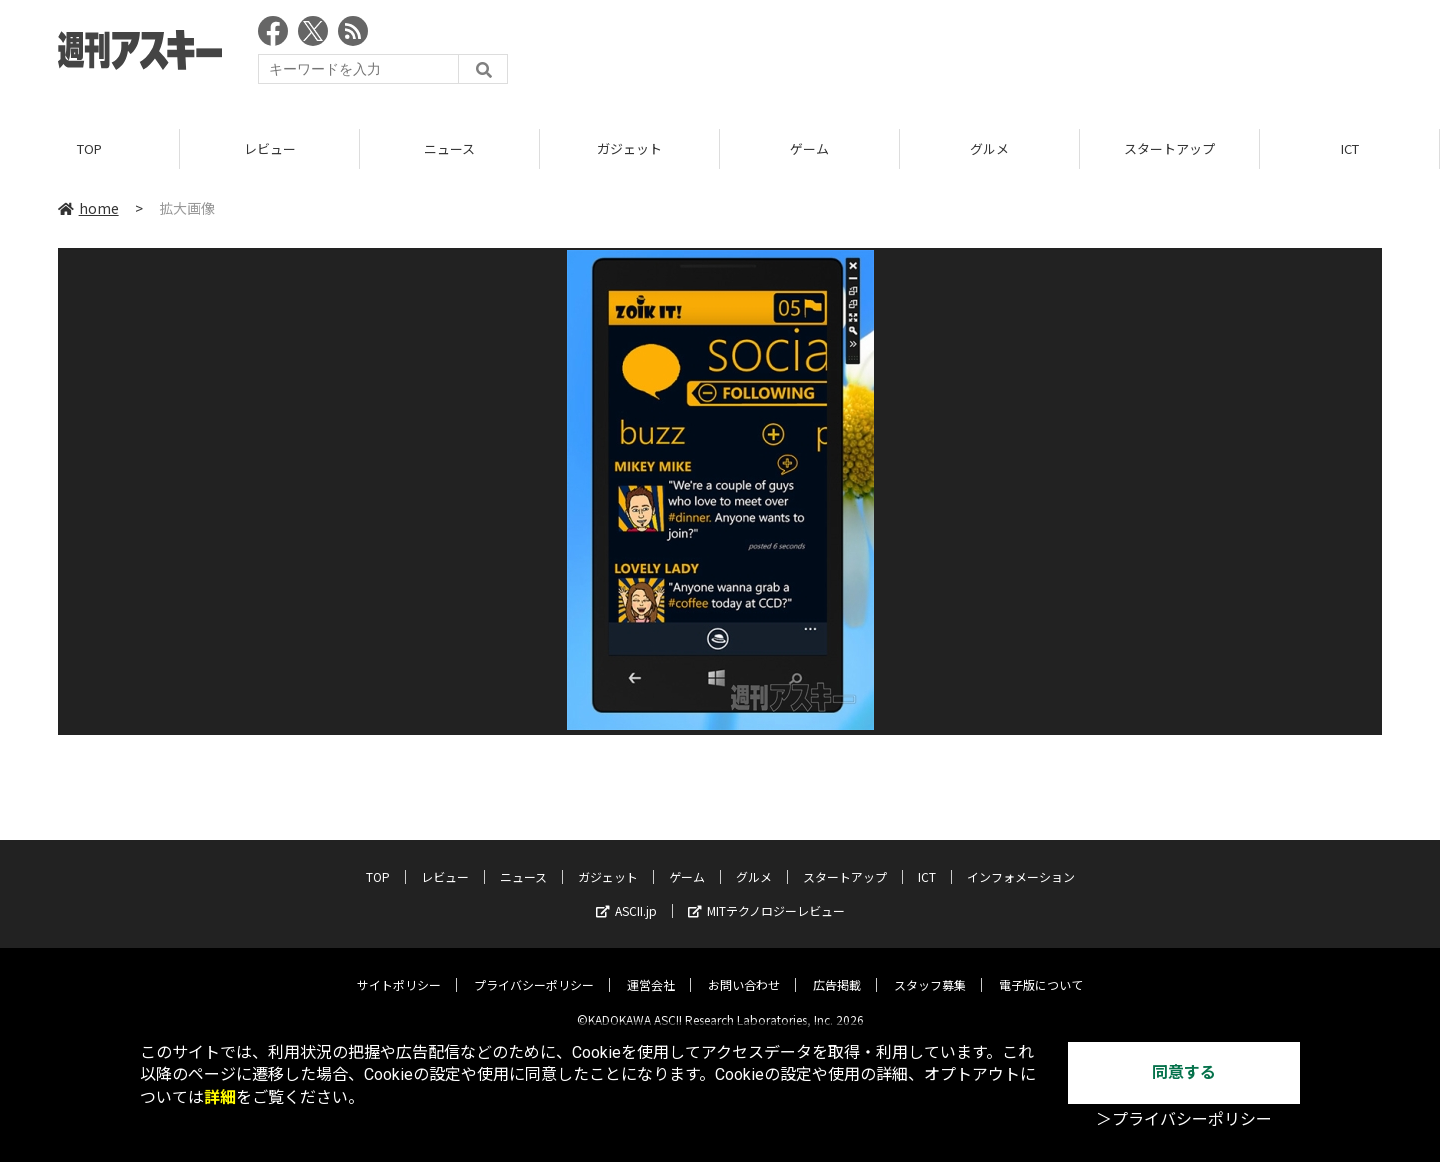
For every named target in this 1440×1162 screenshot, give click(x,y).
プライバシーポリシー (534, 969)
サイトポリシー (399, 969)
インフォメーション (1021, 861)
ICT (1350, 149)
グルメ (989, 149)
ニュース (449, 149)
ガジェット (629, 149)
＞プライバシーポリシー (1184, 1119)
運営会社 (651, 969)
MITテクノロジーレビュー (766, 895)
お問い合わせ (744, 969)
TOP (89, 149)
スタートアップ (1169, 149)
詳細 (220, 1097)
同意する (1184, 1072)
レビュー (270, 149)
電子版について (1041, 969)
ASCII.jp (626, 895)
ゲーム (809, 149)
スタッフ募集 (930, 969)
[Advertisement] (1018, 55)
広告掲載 (837, 969)
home (88, 209)
